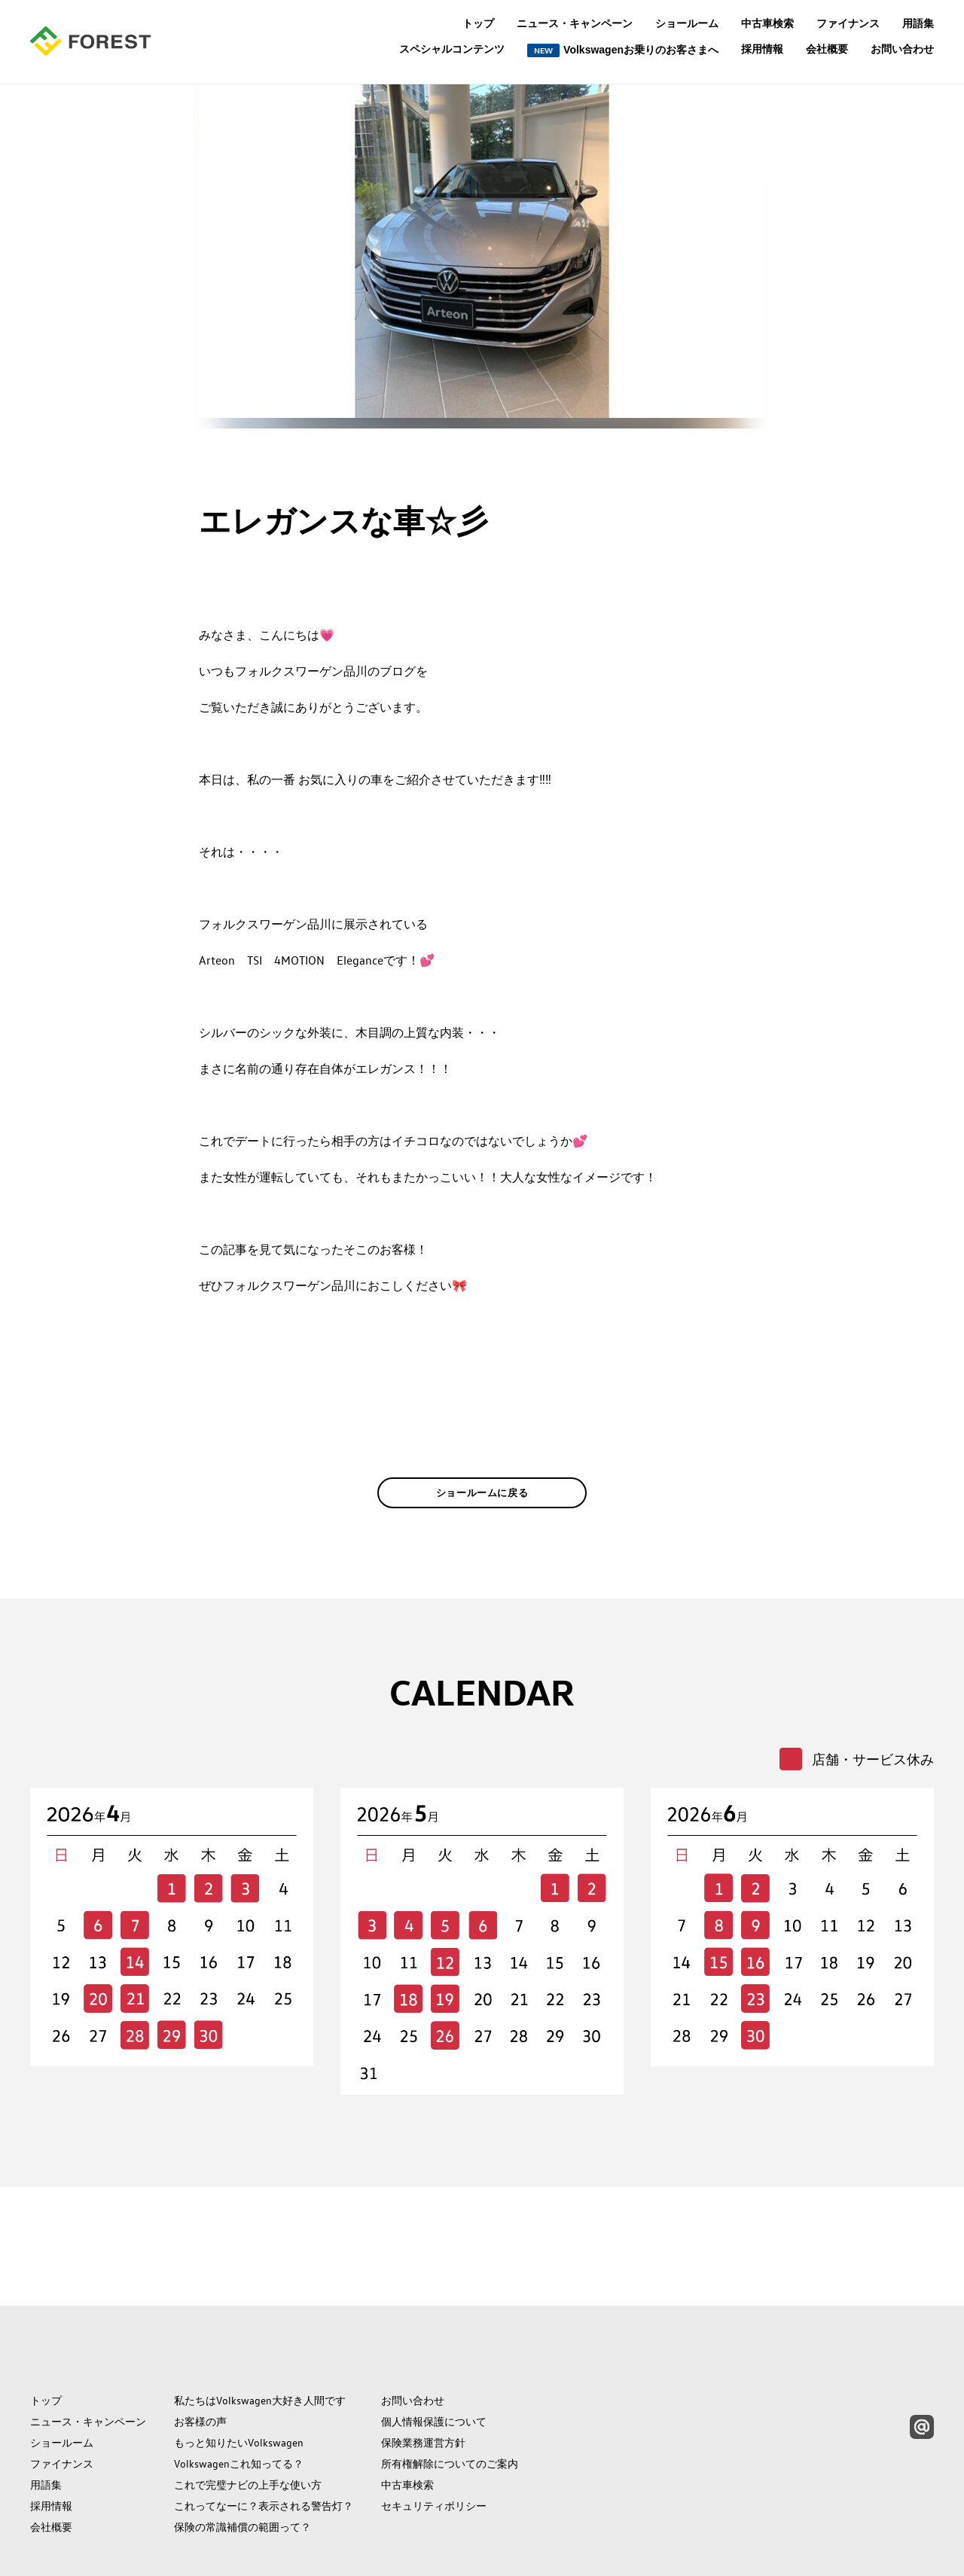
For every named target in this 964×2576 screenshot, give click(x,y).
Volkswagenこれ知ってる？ (239, 2396)
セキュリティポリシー (434, 2438)
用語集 (918, 23)
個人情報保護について (434, 2354)
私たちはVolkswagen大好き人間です (260, 2333)
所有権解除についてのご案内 (449, 2396)
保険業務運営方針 (423, 2375)
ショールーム (686, 23)
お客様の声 (200, 2354)
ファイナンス (848, 23)
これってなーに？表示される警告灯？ (263, 2438)
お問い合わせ (902, 49)
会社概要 (827, 49)
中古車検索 (767, 23)
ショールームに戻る (482, 1515)
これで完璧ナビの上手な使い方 (248, 2417)
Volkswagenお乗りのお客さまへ (622, 50)
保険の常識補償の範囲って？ (242, 2459)
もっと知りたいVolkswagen (239, 2375)
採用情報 (762, 49)
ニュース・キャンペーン (575, 23)
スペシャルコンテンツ (452, 49)
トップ (478, 23)
